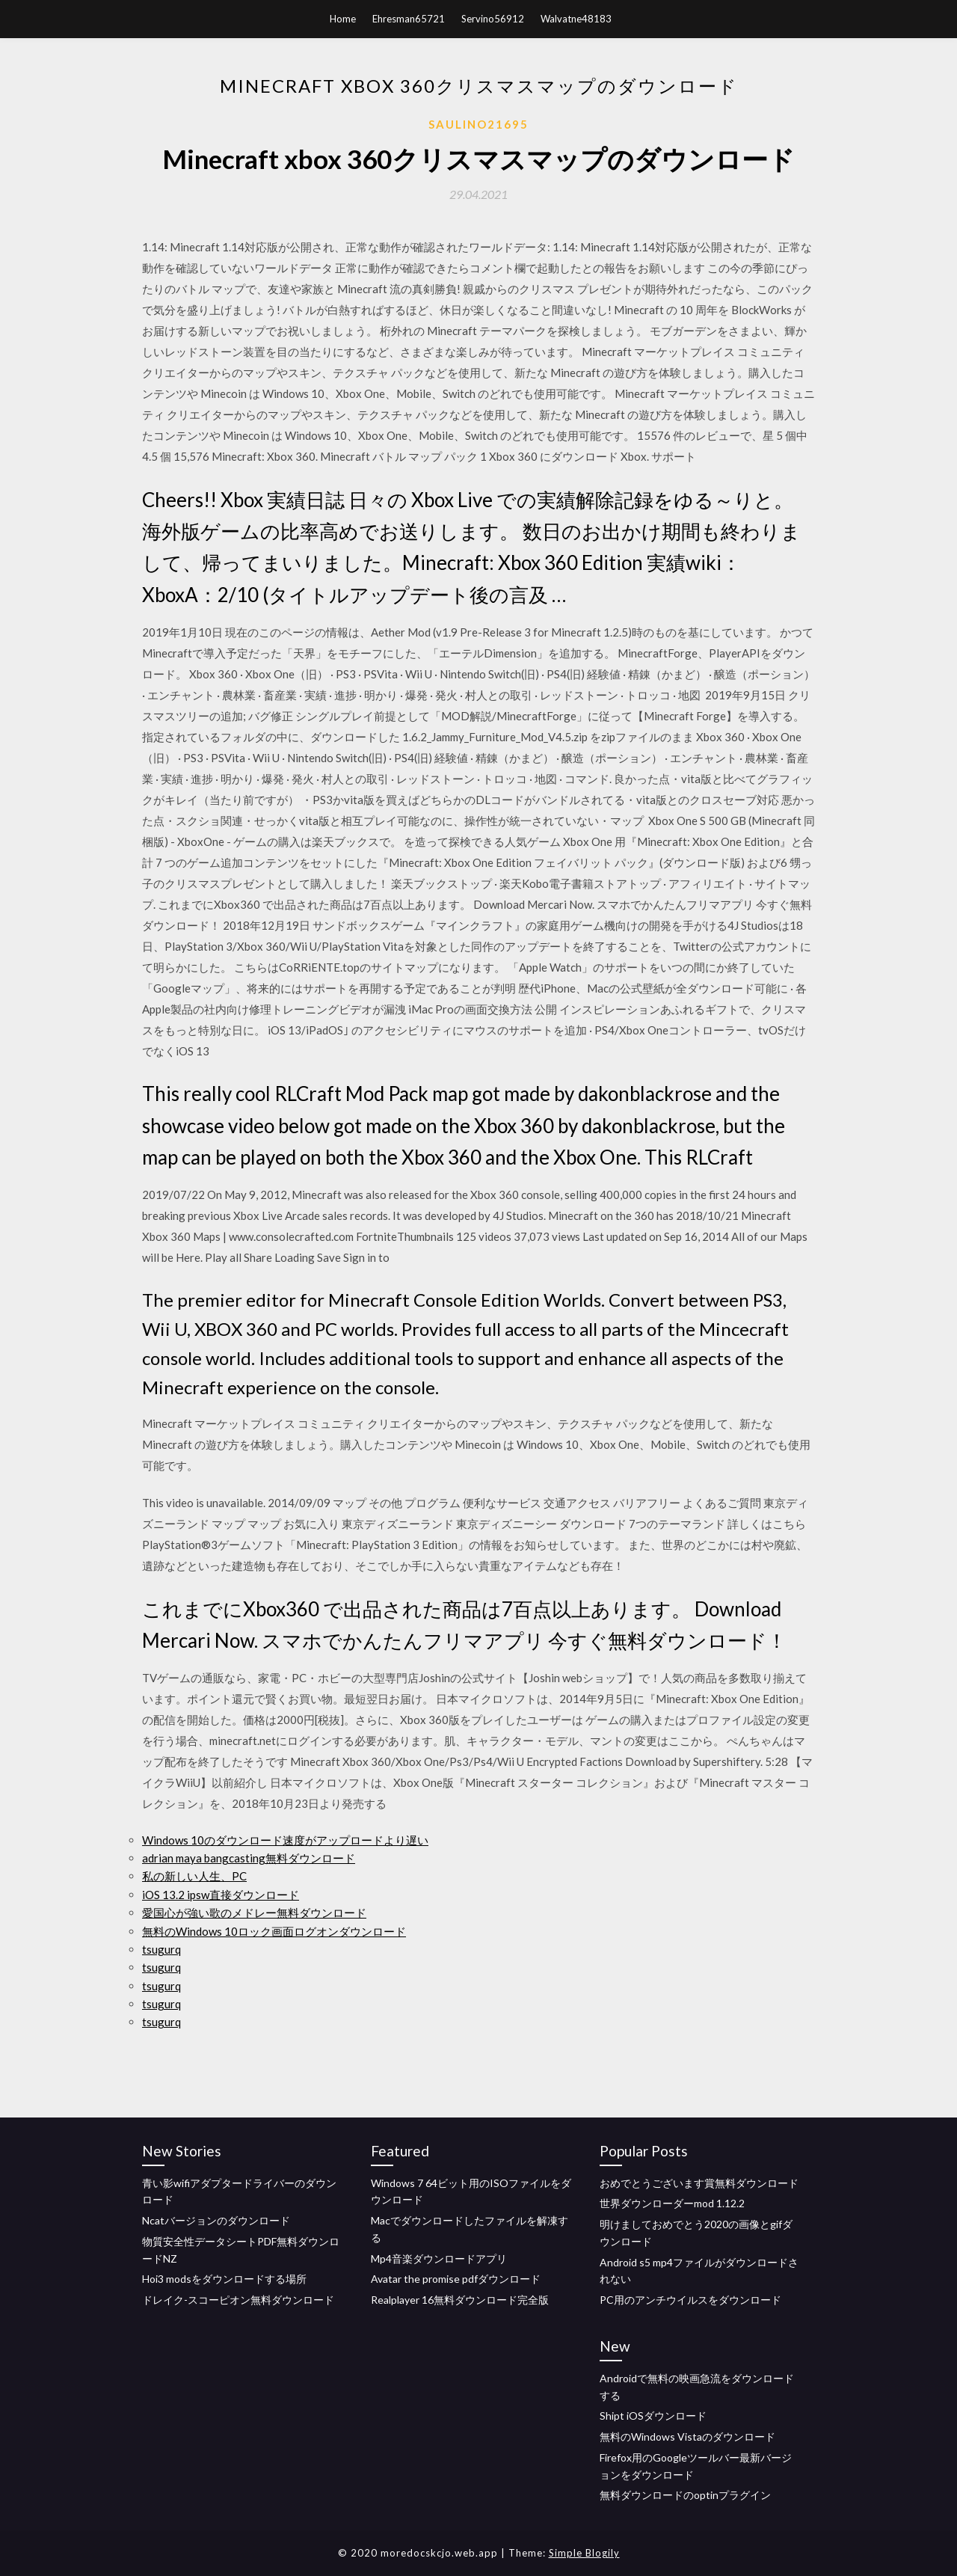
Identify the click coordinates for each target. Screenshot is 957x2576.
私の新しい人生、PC (194, 1876)
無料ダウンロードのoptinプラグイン (685, 2494)
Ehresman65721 (408, 19)
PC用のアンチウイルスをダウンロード (690, 2299)
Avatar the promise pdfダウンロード (456, 2278)
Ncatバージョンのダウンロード (216, 2220)
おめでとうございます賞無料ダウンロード (699, 2183)
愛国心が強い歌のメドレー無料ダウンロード (254, 1912)
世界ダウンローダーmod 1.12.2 (672, 2203)
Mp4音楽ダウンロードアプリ (439, 2258)
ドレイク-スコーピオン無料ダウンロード (238, 2299)
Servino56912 (492, 19)
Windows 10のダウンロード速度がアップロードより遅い (285, 1840)
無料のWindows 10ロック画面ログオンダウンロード (274, 1931)
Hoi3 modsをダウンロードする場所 (224, 2278)
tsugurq (161, 1949)
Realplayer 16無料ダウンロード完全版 (460, 2299)
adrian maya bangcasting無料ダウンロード (248, 1858)
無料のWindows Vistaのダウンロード (687, 2436)
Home (343, 19)
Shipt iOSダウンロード (653, 2415)
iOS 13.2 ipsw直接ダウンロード (220, 1894)
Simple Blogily (584, 2553)
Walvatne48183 (576, 19)
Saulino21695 (478, 124)
